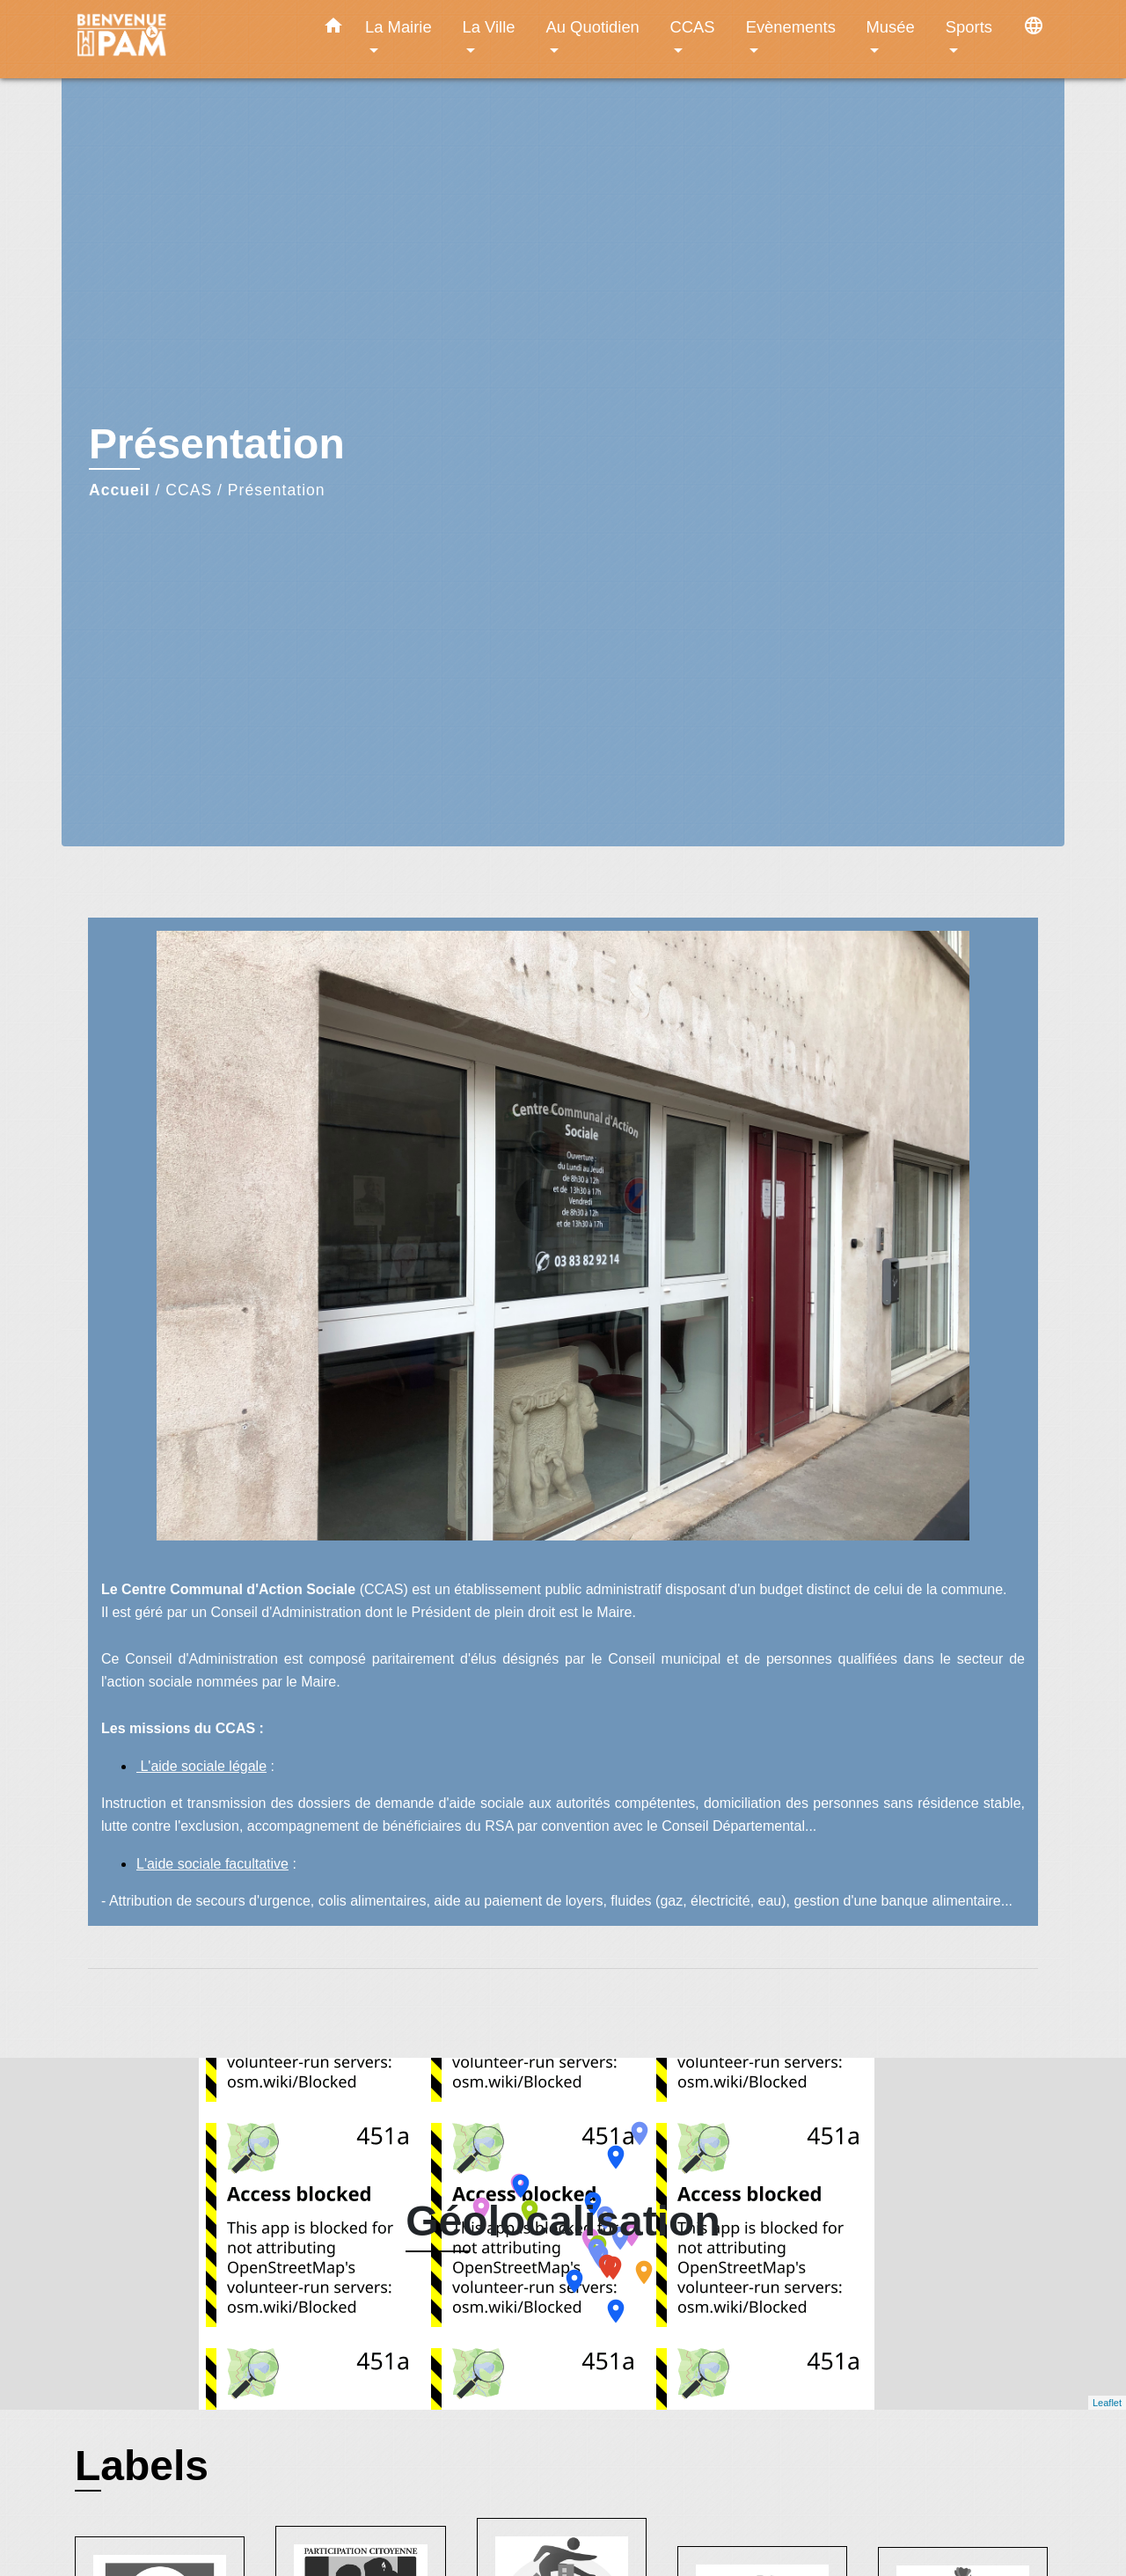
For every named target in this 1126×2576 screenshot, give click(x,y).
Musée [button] (890, 27)
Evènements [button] (791, 27)
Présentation (276, 490)
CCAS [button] (691, 27)
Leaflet (1107, 2402)
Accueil (119, 490)
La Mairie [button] (398, 27)
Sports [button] (969, 27)
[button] (333, 29)
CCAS (188, 490)
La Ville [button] (489, 27)
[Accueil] (185, 39)
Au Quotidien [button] (593, 27)
